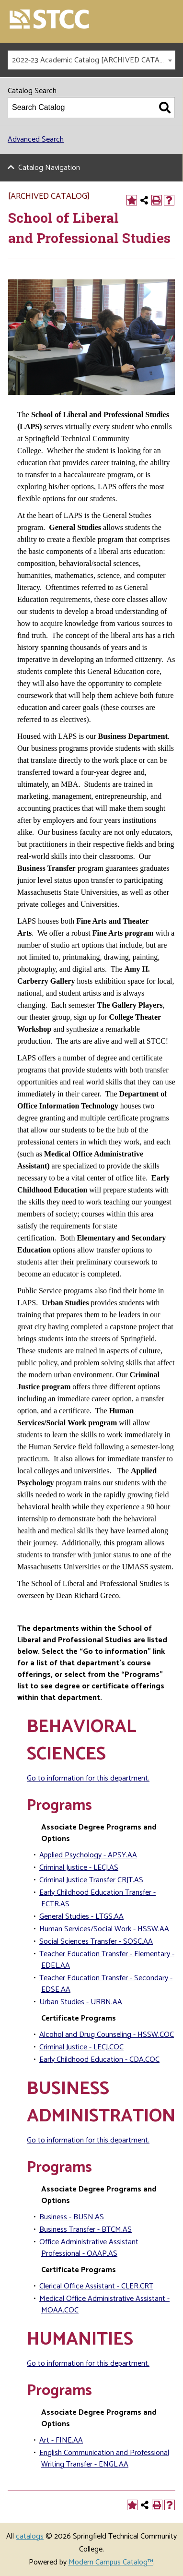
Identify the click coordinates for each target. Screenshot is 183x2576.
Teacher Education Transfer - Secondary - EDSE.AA (105, 1984)
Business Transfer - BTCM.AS (85, 2229)
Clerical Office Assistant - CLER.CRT (96, 2286)
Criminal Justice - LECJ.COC (81, 2047)
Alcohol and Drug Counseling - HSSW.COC (106, 2034)
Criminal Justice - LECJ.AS (78, 1867)
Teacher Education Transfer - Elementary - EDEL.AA (106, 1960)
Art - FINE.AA (61, 2440)
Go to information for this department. (88, 1778)
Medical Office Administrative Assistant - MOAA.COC (104, 2304)
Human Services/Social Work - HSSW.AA (104, 1929)
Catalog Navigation (49, 167)
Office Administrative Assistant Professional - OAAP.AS (88, 2248)
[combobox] (91, 60)
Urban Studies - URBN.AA (80, 2002)
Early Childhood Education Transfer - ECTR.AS (97, 1898)
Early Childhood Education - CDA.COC (99, 2059)
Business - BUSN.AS (71, 2217)
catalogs (30, 2536)
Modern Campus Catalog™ (111, 2562)
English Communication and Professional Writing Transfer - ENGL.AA (104, 2458)
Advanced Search (36, 139)
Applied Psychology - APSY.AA (88, 1855)
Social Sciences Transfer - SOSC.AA (96, 1941)
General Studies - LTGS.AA (81, 1916)
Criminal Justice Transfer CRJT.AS (91, 1880)
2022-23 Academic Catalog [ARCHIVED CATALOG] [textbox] (93, 60)
